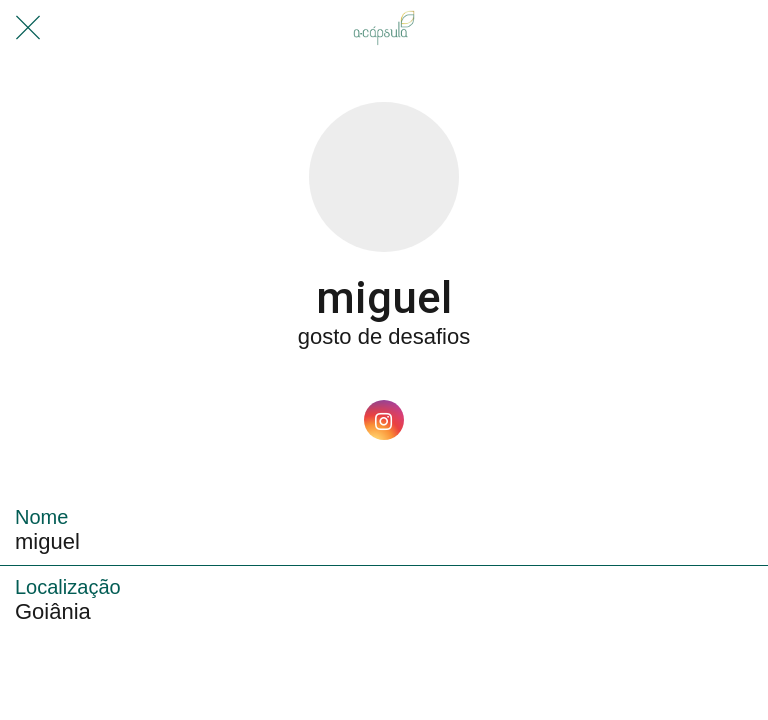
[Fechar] (28, 28)
